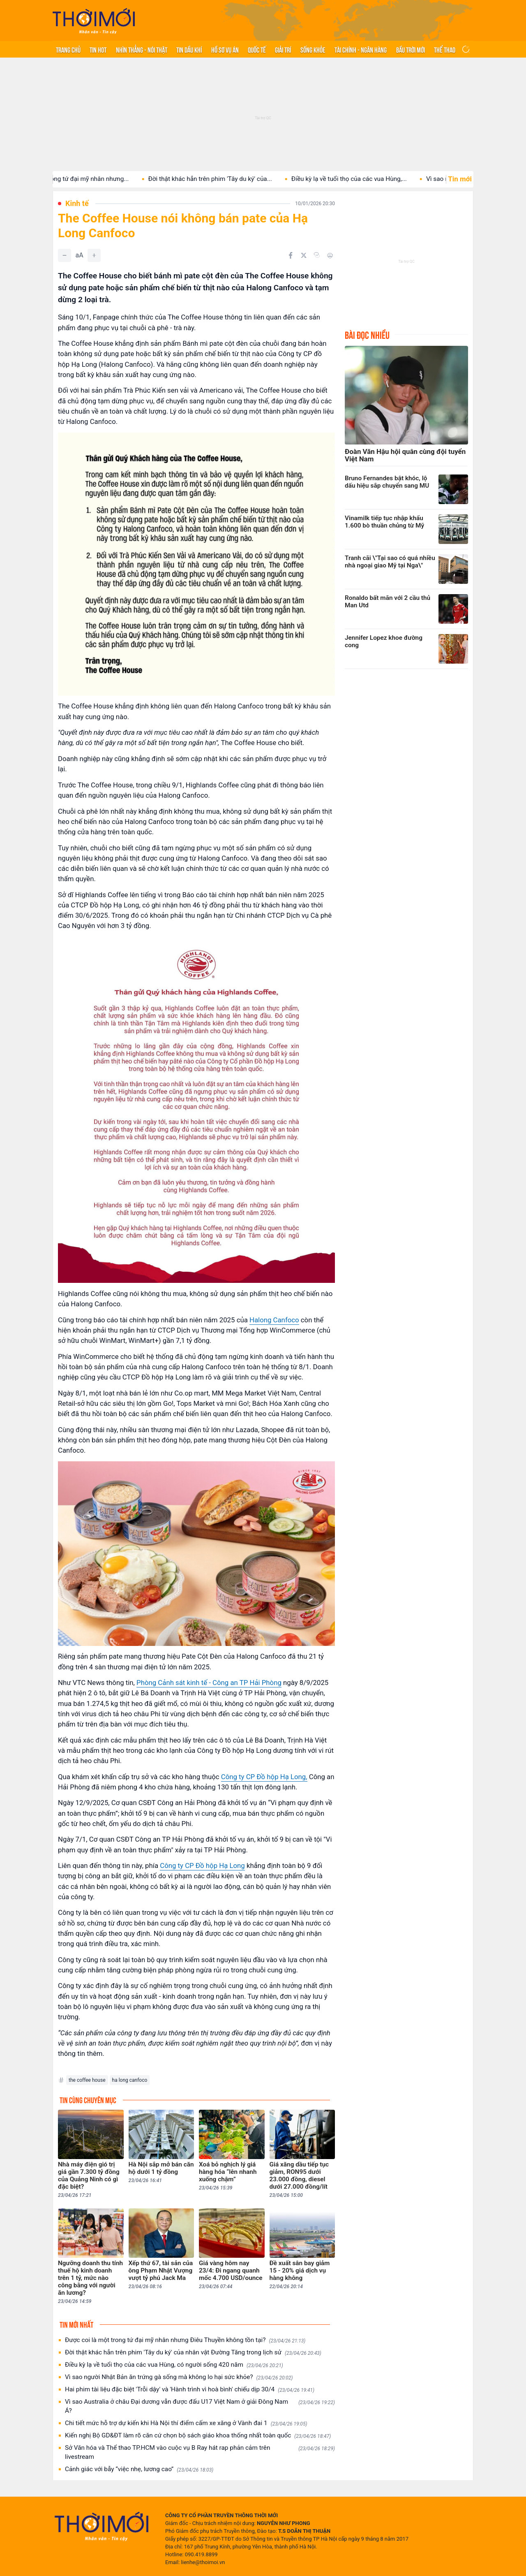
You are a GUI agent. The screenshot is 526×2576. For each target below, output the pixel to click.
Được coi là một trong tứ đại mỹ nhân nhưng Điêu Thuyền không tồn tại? (185, 2340)
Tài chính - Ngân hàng (361, 49)
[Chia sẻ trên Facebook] (290, 255)
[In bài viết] (330, 255)
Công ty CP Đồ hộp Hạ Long (202, 1865)
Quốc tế (257, 49)
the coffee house (87, 2080)
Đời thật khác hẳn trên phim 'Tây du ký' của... (225, 179)
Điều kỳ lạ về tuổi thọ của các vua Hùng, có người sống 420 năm (174, 2365)
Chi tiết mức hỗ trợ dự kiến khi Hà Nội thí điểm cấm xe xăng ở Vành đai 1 (186, 2423)
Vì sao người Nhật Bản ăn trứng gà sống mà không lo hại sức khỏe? (179, 2377)
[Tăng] (94, 255)
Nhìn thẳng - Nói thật (141, 49)
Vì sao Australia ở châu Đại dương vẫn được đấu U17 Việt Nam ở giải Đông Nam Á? (200, 2406)
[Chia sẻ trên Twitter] (304, 255)
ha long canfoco (130, 2080)
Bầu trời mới (410, 49)
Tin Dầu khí (189, 49)
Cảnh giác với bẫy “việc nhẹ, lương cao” (139, 2469)
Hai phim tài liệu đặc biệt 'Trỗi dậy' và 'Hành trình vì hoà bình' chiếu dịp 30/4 (189, 2389)
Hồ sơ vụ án (225, 49)
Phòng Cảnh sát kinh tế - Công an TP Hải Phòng (208, 1682)
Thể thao (444, 49)
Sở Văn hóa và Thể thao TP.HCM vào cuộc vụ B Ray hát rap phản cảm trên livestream (200, 2452)
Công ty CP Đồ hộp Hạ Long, (264, 1777)
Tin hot (98, 49)
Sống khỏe (312, 49)
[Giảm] (64, 255)
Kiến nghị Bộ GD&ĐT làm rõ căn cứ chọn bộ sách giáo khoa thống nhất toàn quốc (198, 2435)
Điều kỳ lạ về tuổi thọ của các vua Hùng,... (364, 179)
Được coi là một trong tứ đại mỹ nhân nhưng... (79, 179)
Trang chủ (68, 49)
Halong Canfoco (274, 1320)
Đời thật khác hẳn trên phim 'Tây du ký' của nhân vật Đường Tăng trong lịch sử (193, 2352)
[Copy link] (317, 255)
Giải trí (283, 49)
